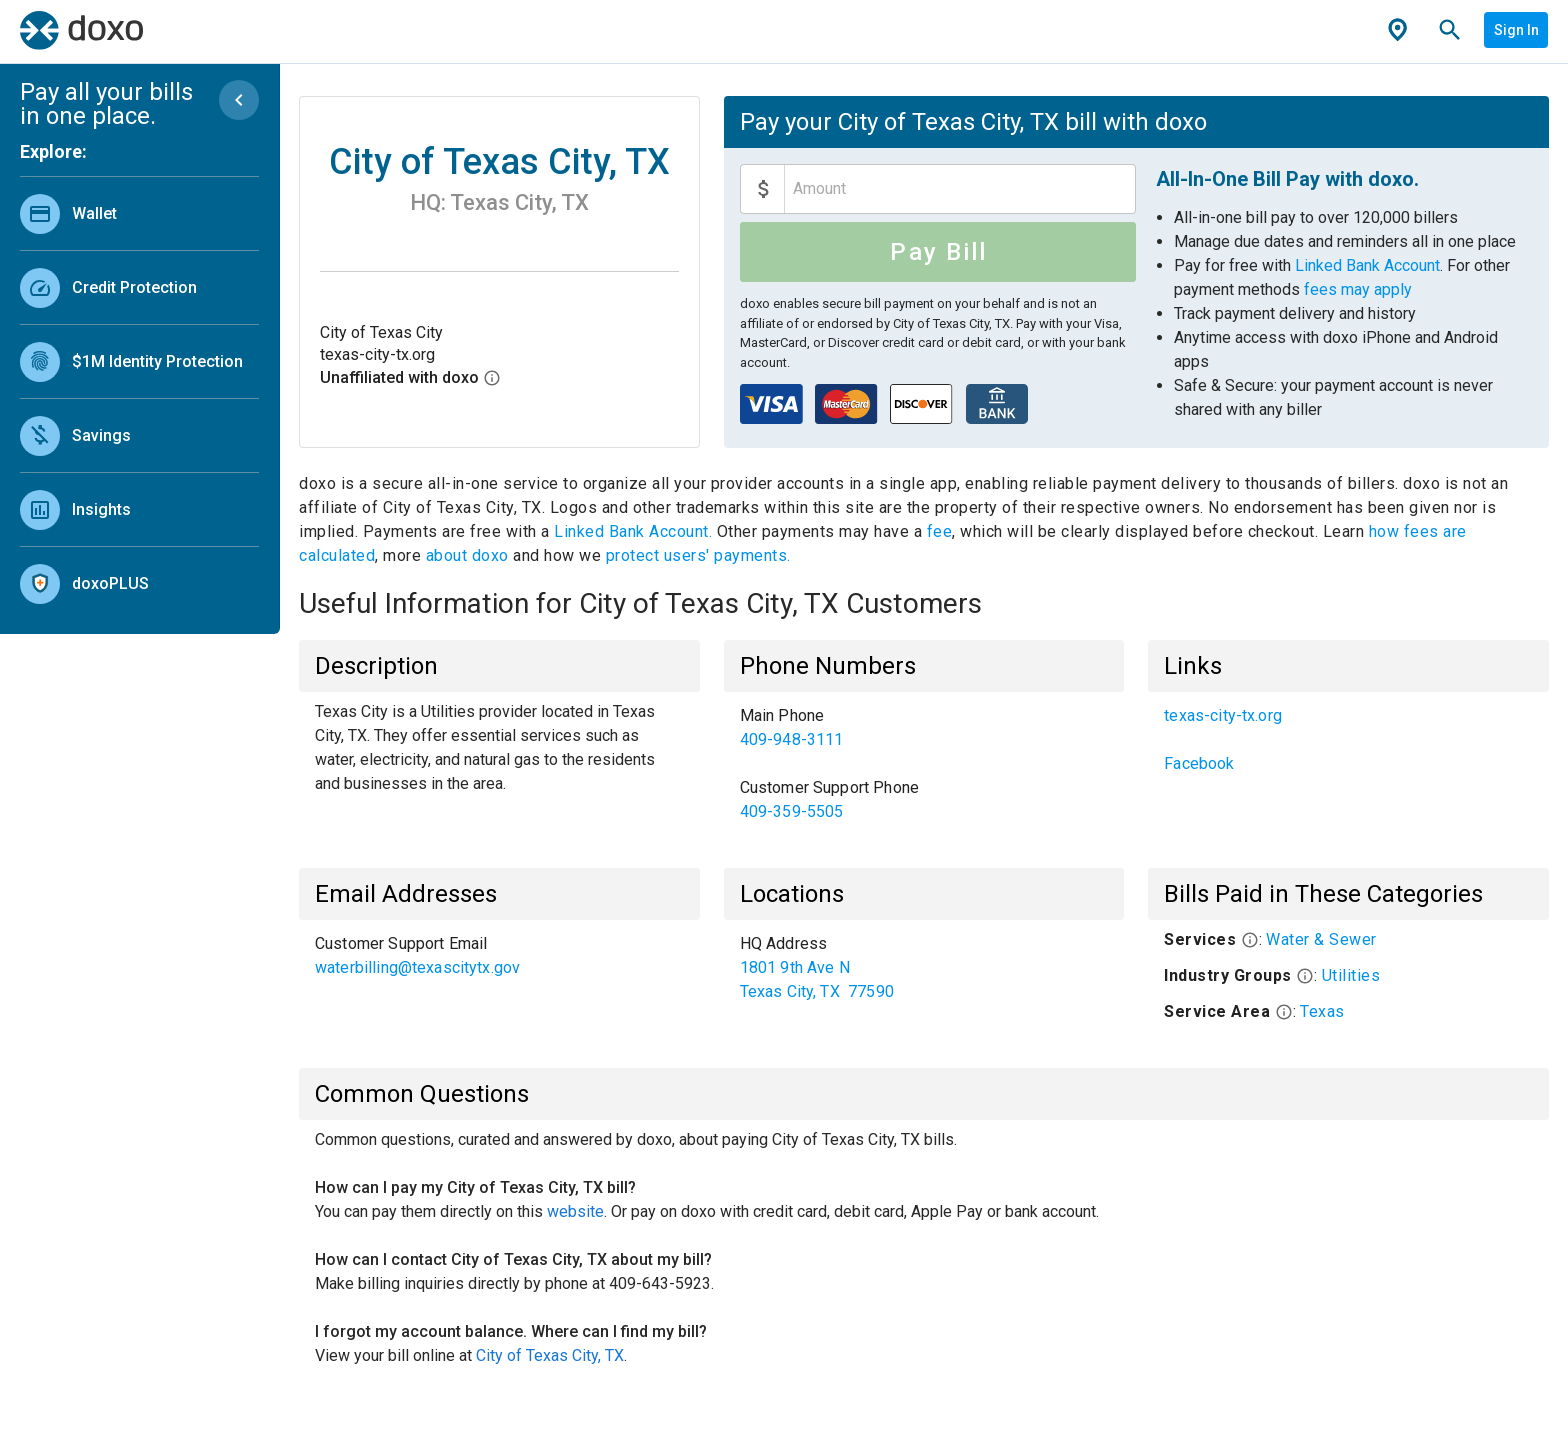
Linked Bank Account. (635, 531)
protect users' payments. (698, 555)
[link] (139, 213)
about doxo (467, 555)
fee (940, 531)
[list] (139, 394)
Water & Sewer (1321, 939)
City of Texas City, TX (550, 1355)
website (575, 1211)
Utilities (1351, 975)
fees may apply (1358, 289)
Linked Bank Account (1367, 265)
